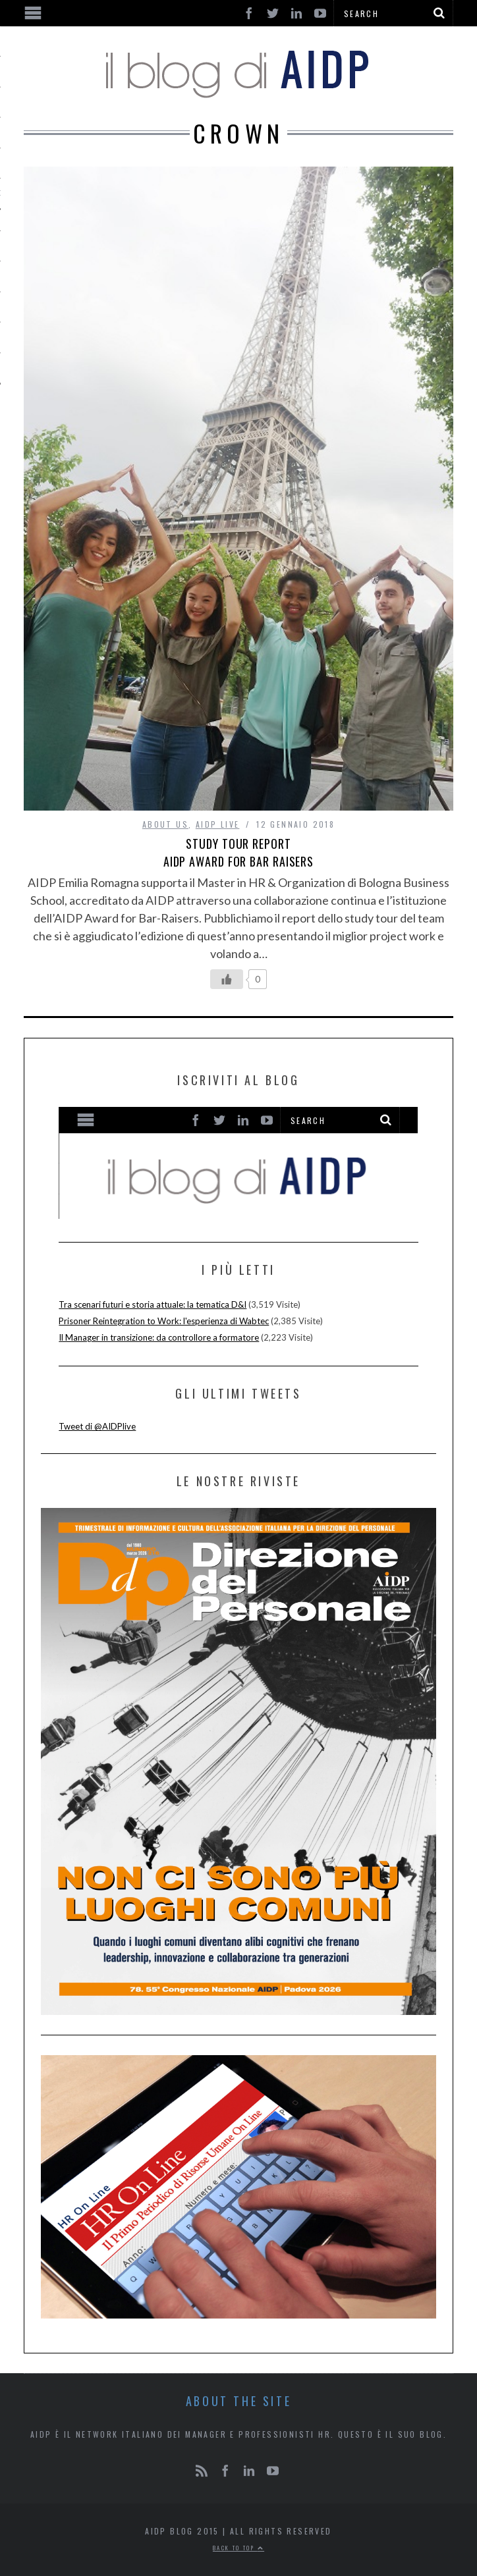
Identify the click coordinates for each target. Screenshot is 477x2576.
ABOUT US (165, 824)
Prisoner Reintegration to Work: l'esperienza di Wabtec (164, 1321)
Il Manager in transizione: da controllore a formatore (159, 1337)
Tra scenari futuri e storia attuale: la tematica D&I (152, 1304)
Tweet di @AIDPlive (97, 1426)
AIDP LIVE (218, 824)
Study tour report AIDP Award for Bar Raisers (238, 852)
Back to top (238, 2548)
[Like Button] (226, 979)
